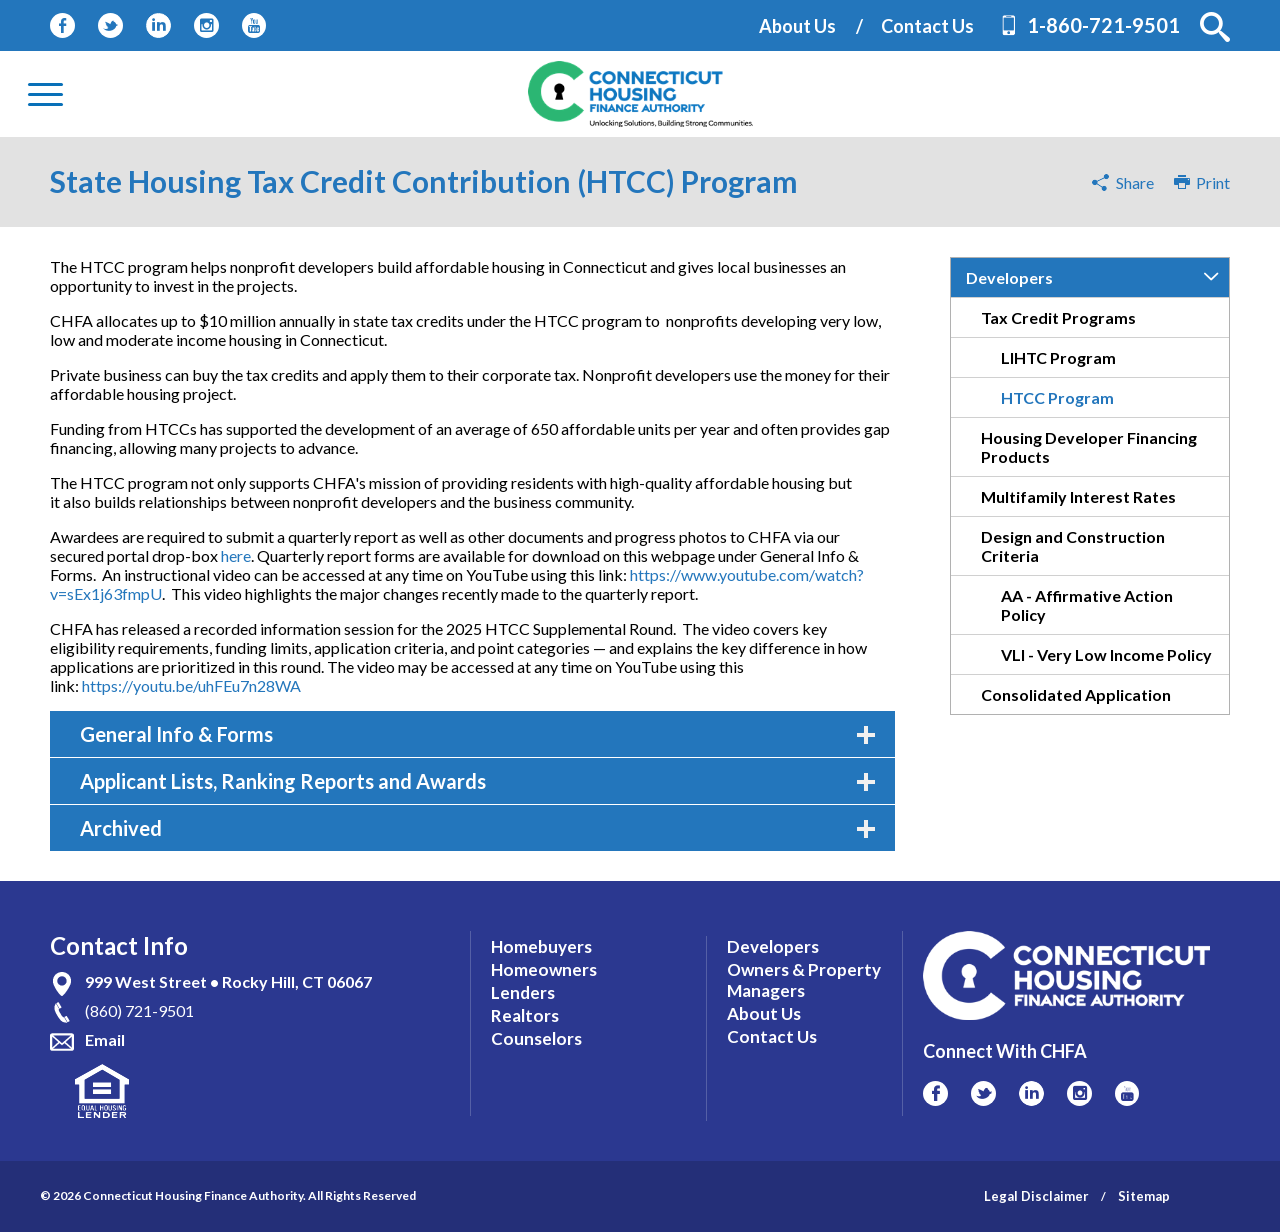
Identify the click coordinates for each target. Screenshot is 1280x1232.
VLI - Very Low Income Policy (1106, 654)
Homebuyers (541, 946)
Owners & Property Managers (804, 980)
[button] (1215, 27)
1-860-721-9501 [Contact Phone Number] (1103, 25)
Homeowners (544, 969)
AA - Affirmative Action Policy (1087, 605)
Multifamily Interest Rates (1078, 496)
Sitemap (1144, 1196)
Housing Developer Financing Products (1089, 447)
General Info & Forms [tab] (477, 734)
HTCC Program (1057, 397)
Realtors (525, 1015)
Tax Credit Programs (1058, 317)
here (236, 555)
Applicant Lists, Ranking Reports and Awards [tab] (477, 781)
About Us (797, 26)
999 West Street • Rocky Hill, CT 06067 (228, 981)
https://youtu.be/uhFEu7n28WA (191, 685)
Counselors (536, 1038)
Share (1135, 182)
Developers (1009, 277)
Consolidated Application (1076, 694)
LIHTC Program (1058, 357)
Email (105, 1039)
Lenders (523, 992)
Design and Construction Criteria (1073, 546)
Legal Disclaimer (1036, 1196)
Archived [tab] (477, 828)
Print (1202, 182)
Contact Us (927, 26)
